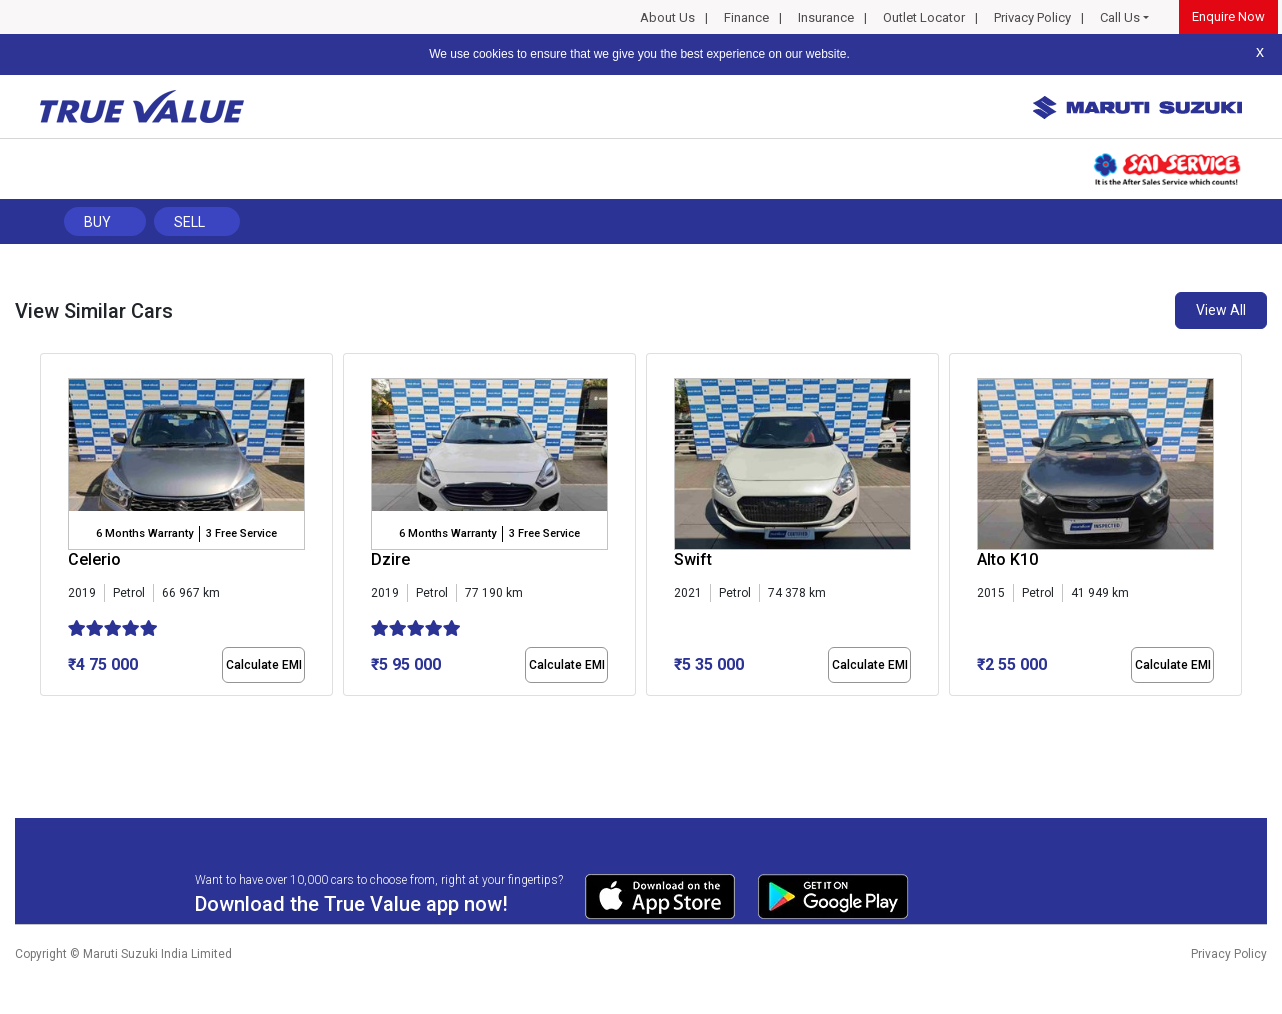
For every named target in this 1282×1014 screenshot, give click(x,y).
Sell (189, 222)
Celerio (94, 559)
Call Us (1120, 17)
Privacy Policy (1032, 17)
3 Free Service (241, 533)
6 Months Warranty (144, 533)
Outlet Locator (924, 17)
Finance (746, 17)
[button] (46, 713)
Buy (97, 222)
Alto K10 (1007, 559)
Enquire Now (1228, 16)
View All (1221, 310)
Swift (693, 559)
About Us (667, 17)
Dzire (390, 559)
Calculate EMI (264, 665)
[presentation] (50, 529)
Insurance (826, 17)
